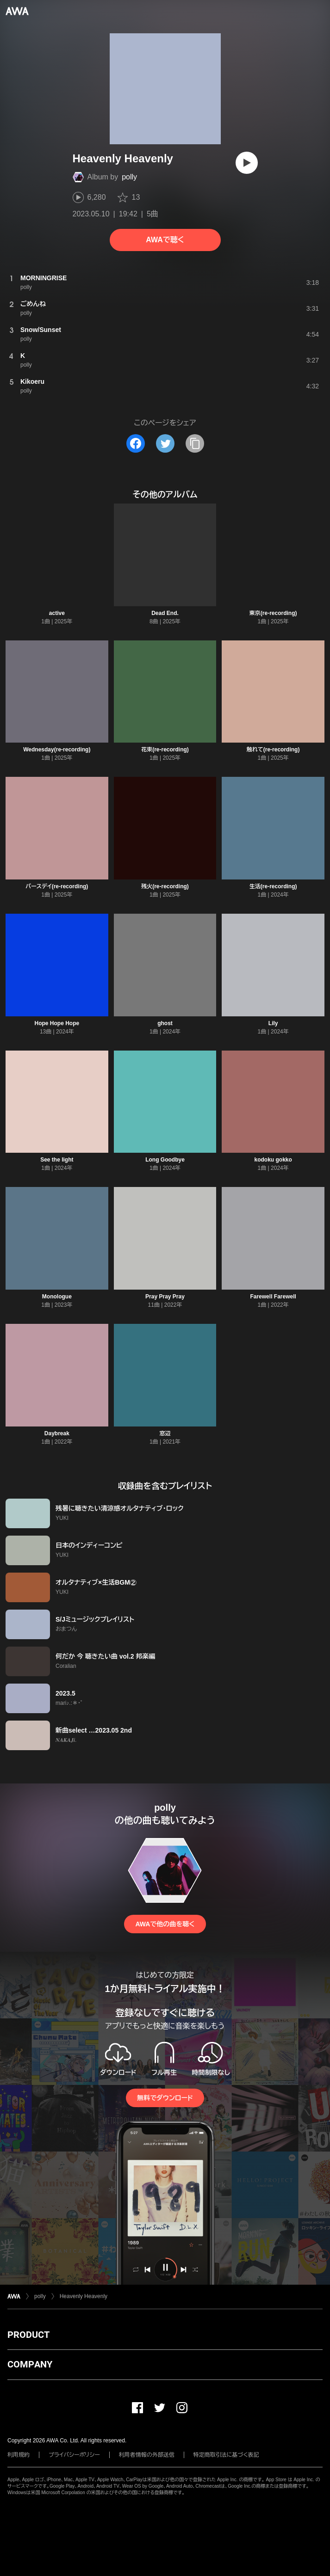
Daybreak (56, 1433)
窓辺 (164, 1433)
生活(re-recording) (273, 886)
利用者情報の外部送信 (146, 2455)
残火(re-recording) (165, 886)
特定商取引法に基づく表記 (226, 2455)
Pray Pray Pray (165, 1296)
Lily (273, 1023)
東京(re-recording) (273, 613)
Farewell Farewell (273, 1296)
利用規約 (18, 2455)
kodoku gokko (273, 1159)
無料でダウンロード (165, 2098)
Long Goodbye (165, 1159)
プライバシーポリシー (74, 2455)
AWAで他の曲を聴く (164, 1924)
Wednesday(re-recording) (56, 749)
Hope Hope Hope (56, 1023)
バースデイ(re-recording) (56, 886)
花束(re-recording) (165, 749)
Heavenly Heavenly (83, 2296)
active (57, 613)
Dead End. (165, 613)
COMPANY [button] (29, 2364)
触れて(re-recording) (273, 749)
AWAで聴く (165, 240)
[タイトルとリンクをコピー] (195, 443)
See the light (56, 1159)
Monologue (57, 1296)
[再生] (247, 163)
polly (129, 177)
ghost (165, 1023)
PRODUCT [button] (28, 2334)
